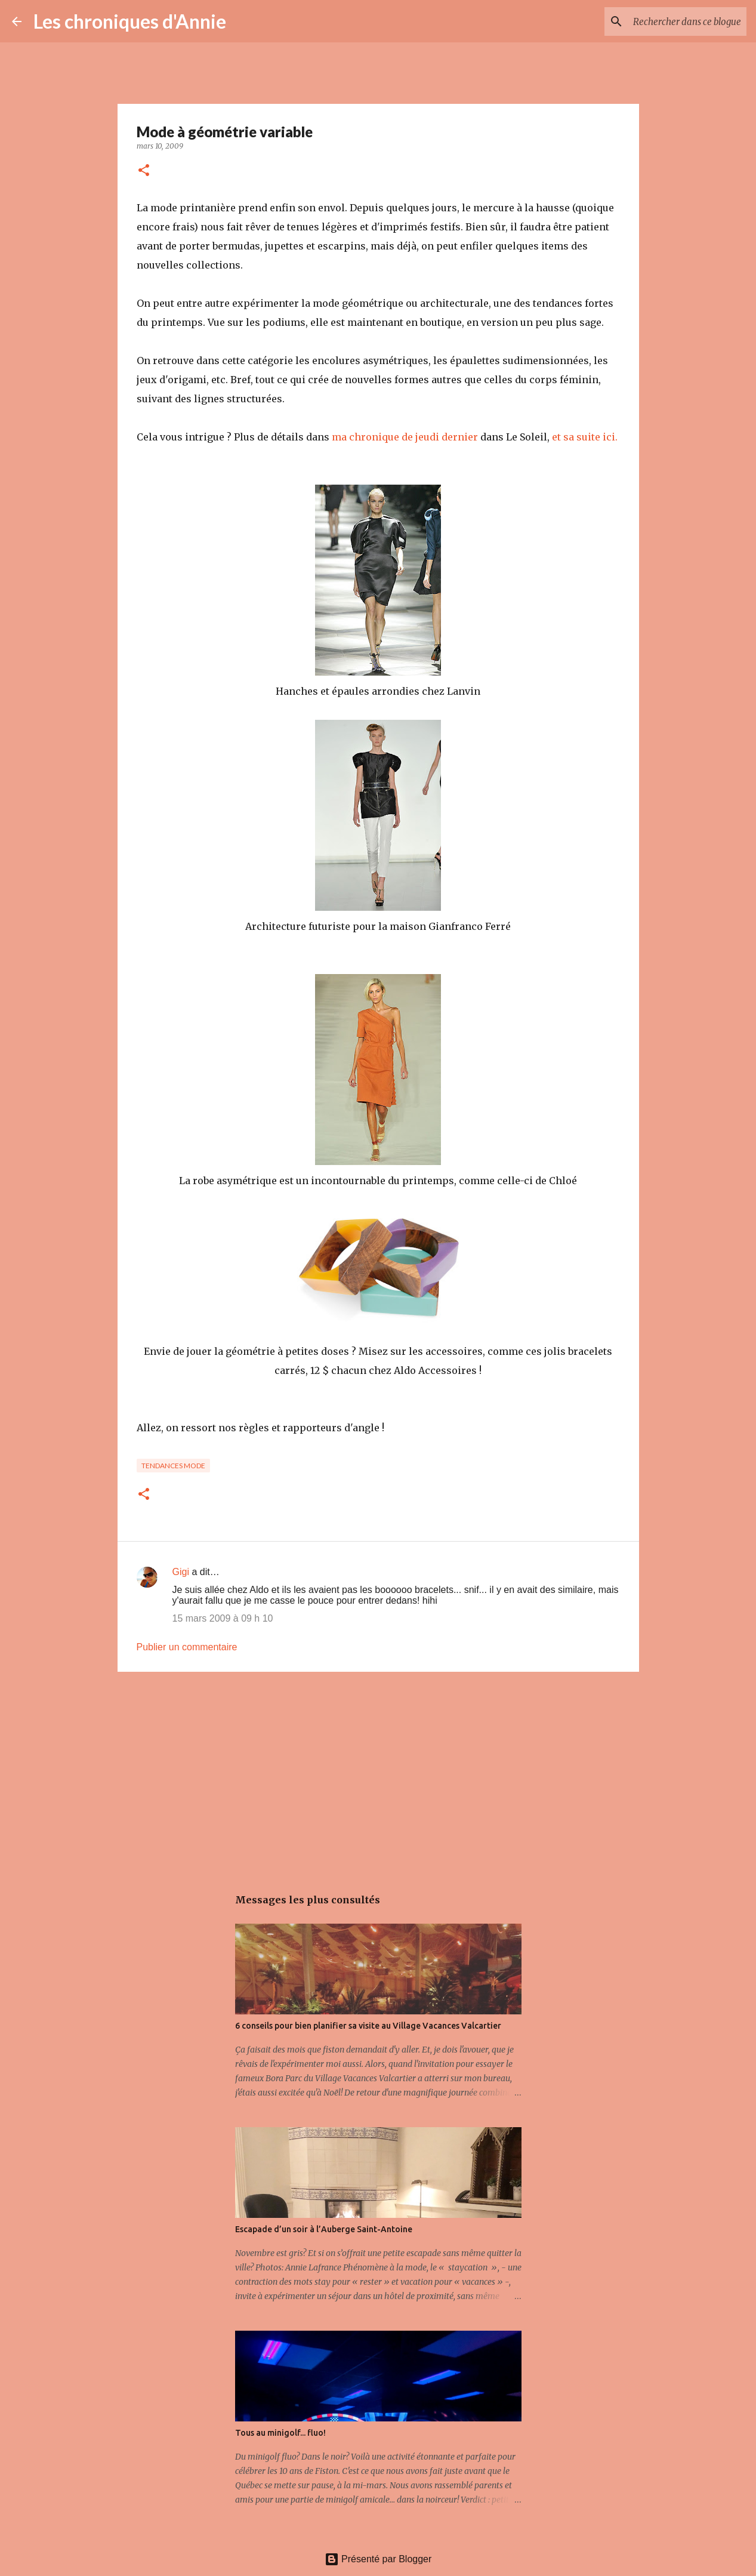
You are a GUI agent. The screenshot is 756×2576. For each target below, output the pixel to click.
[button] (144, 171)
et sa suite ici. (585, 437)
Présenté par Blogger (378, 2559)
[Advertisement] (378, 1773)
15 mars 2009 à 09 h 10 (222, 1618)
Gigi (180, 1572)
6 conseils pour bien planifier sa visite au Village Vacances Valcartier (368, 2025)
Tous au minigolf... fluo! (280, 2433)
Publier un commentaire (187, 1647)
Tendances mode (173, 1465)
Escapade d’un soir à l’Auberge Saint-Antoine (323, 2229)
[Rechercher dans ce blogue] (683, 21)
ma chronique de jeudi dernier (405, 437)
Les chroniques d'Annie (129, 21)
